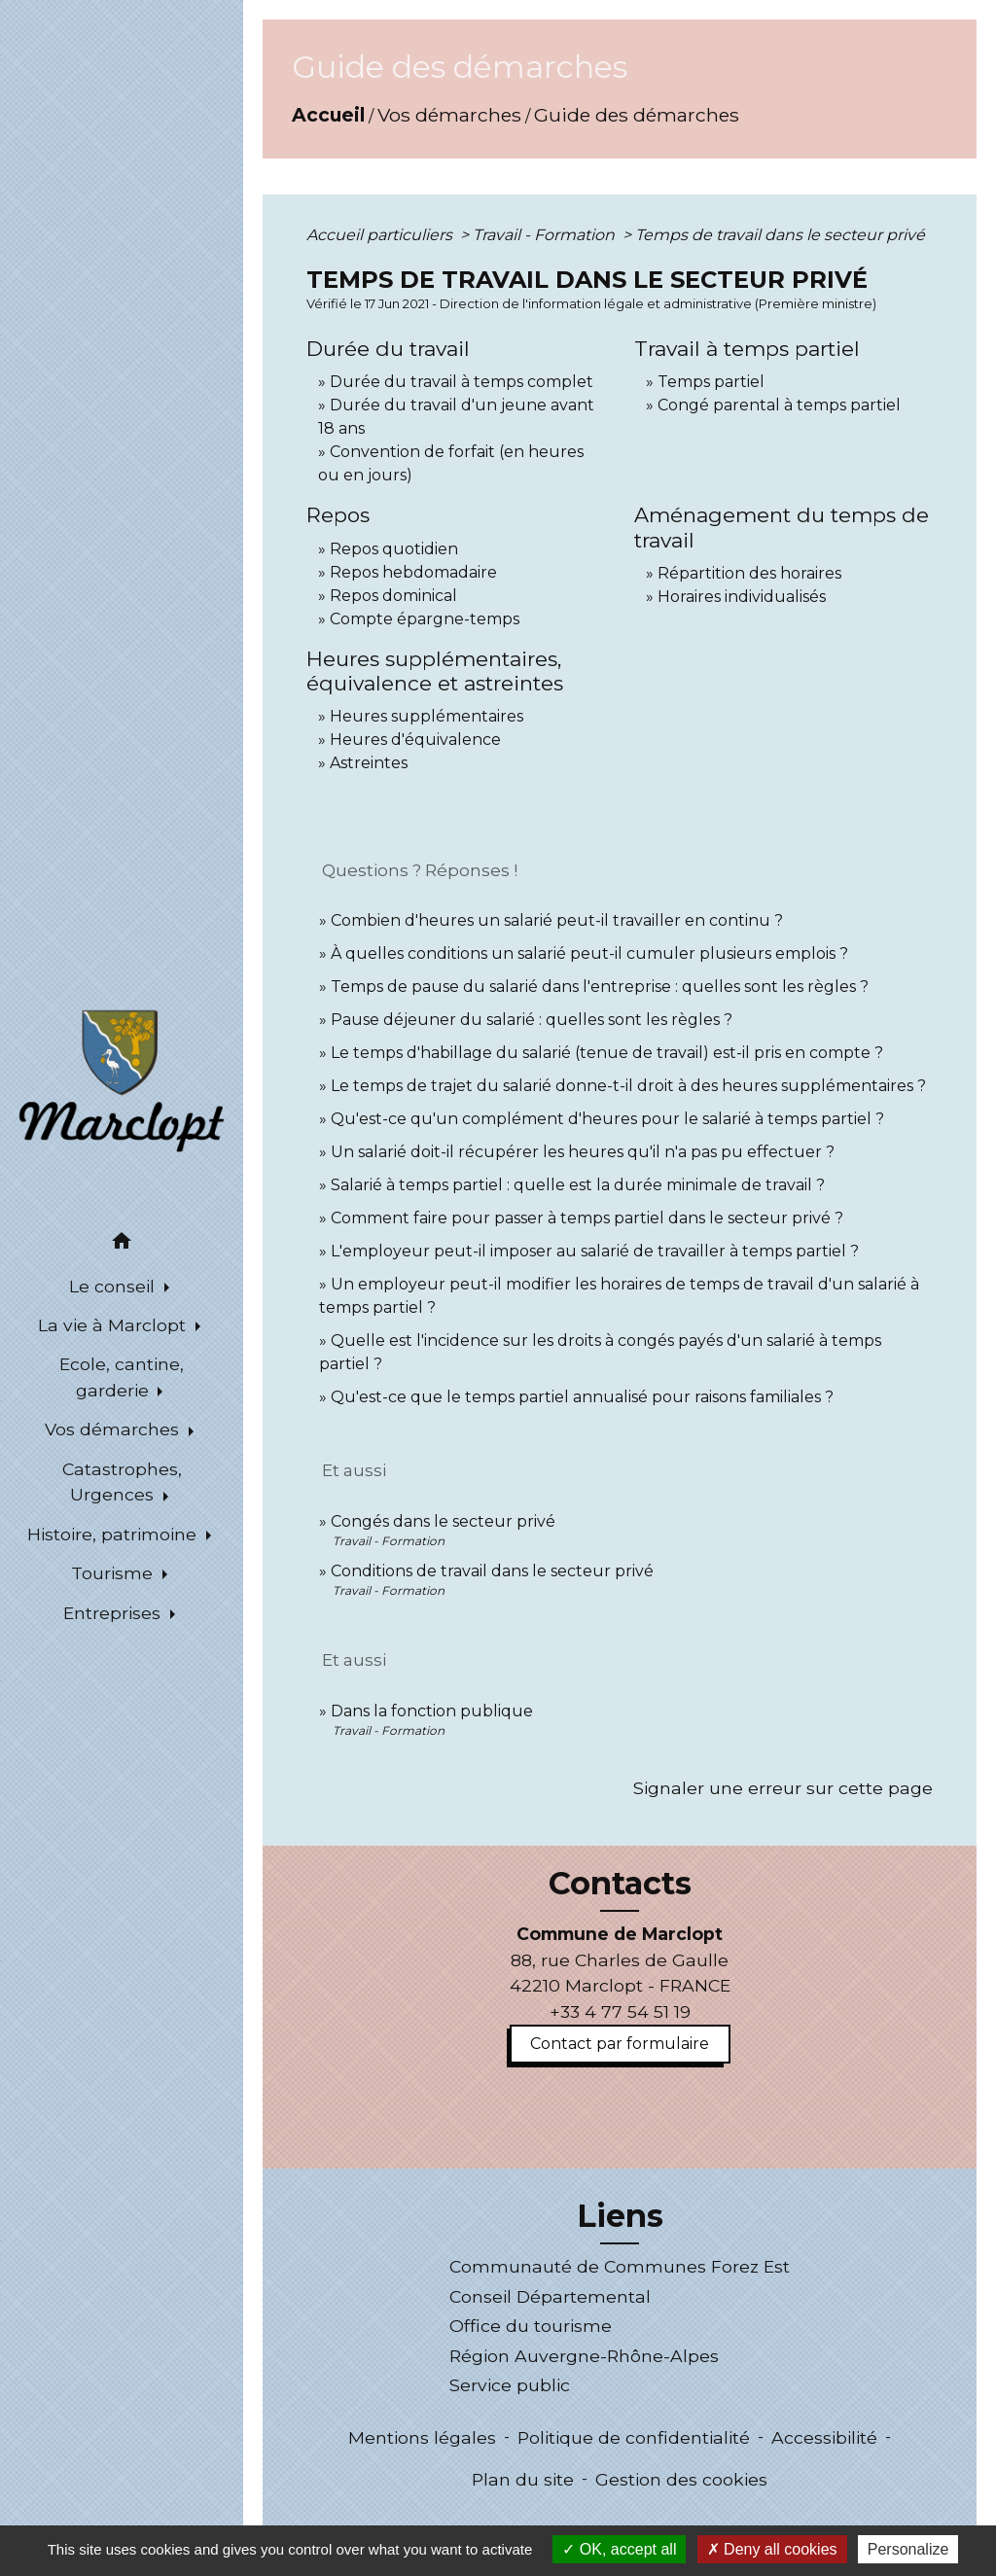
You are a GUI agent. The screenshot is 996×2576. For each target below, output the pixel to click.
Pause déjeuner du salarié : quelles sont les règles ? (531, 1019)
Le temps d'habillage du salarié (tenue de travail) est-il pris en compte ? (607, 1052)
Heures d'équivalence (415, 739)
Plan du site (523, 2479)
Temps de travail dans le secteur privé (780, 235)
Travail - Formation (546, 235)
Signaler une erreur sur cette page (783, 1788)
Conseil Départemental (550, 2296)
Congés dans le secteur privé (443, 1521)
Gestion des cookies (681, 2479)
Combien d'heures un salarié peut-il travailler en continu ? (557, 920)
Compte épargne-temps (424, 619)
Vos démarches (449, 114)
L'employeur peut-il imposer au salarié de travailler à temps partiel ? (595, 1251)
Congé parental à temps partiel (779, 405)
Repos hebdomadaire (413, 572)
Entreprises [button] (114, 1613)
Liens (620, 2216)
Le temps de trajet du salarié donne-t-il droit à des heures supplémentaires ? (628, 1085)
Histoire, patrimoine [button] (114, 1534)
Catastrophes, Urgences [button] (122, 1481)
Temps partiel (711, 381)
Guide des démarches (636, 114)
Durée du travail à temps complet (461, 381)
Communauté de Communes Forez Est (619, 2266)
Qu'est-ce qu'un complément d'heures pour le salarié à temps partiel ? (607, 1119)
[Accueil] (122, 1079)
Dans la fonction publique (432, 1711)
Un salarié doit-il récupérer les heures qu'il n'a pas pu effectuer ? (583, 1152)
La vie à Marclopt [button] (114, 1325)
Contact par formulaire (619, 2043)
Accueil (328, 114)
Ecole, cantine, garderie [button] (121, 1376)
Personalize (908, 2549)
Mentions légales (422, 2437)
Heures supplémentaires (426, 716)
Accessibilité (824, 2437)
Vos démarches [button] (114, 1429)
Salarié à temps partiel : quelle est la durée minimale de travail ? (578, 1185)
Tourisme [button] (114, 1573)
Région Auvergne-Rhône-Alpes (584, 2356)
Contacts (620, 1883)
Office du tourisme (530, 2325)
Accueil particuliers (381, 235)
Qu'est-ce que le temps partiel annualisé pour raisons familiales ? (582, 1397)
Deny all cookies (772, 2549)
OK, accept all (619, 2549)
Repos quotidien (394, 549)
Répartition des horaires (749, 573)
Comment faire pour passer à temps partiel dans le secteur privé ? (587, 1218)
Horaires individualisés (742, 596)
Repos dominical (393, 595)
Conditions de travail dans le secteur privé (492, 1571)
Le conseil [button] (114, 1286)
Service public (509, 2385)
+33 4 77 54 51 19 (620, 2011)
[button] (122, 1244)
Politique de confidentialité (633, 2437)
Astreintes (369, 763)
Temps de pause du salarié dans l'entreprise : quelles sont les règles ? (600, 986)
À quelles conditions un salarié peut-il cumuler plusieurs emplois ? (589, 953)
